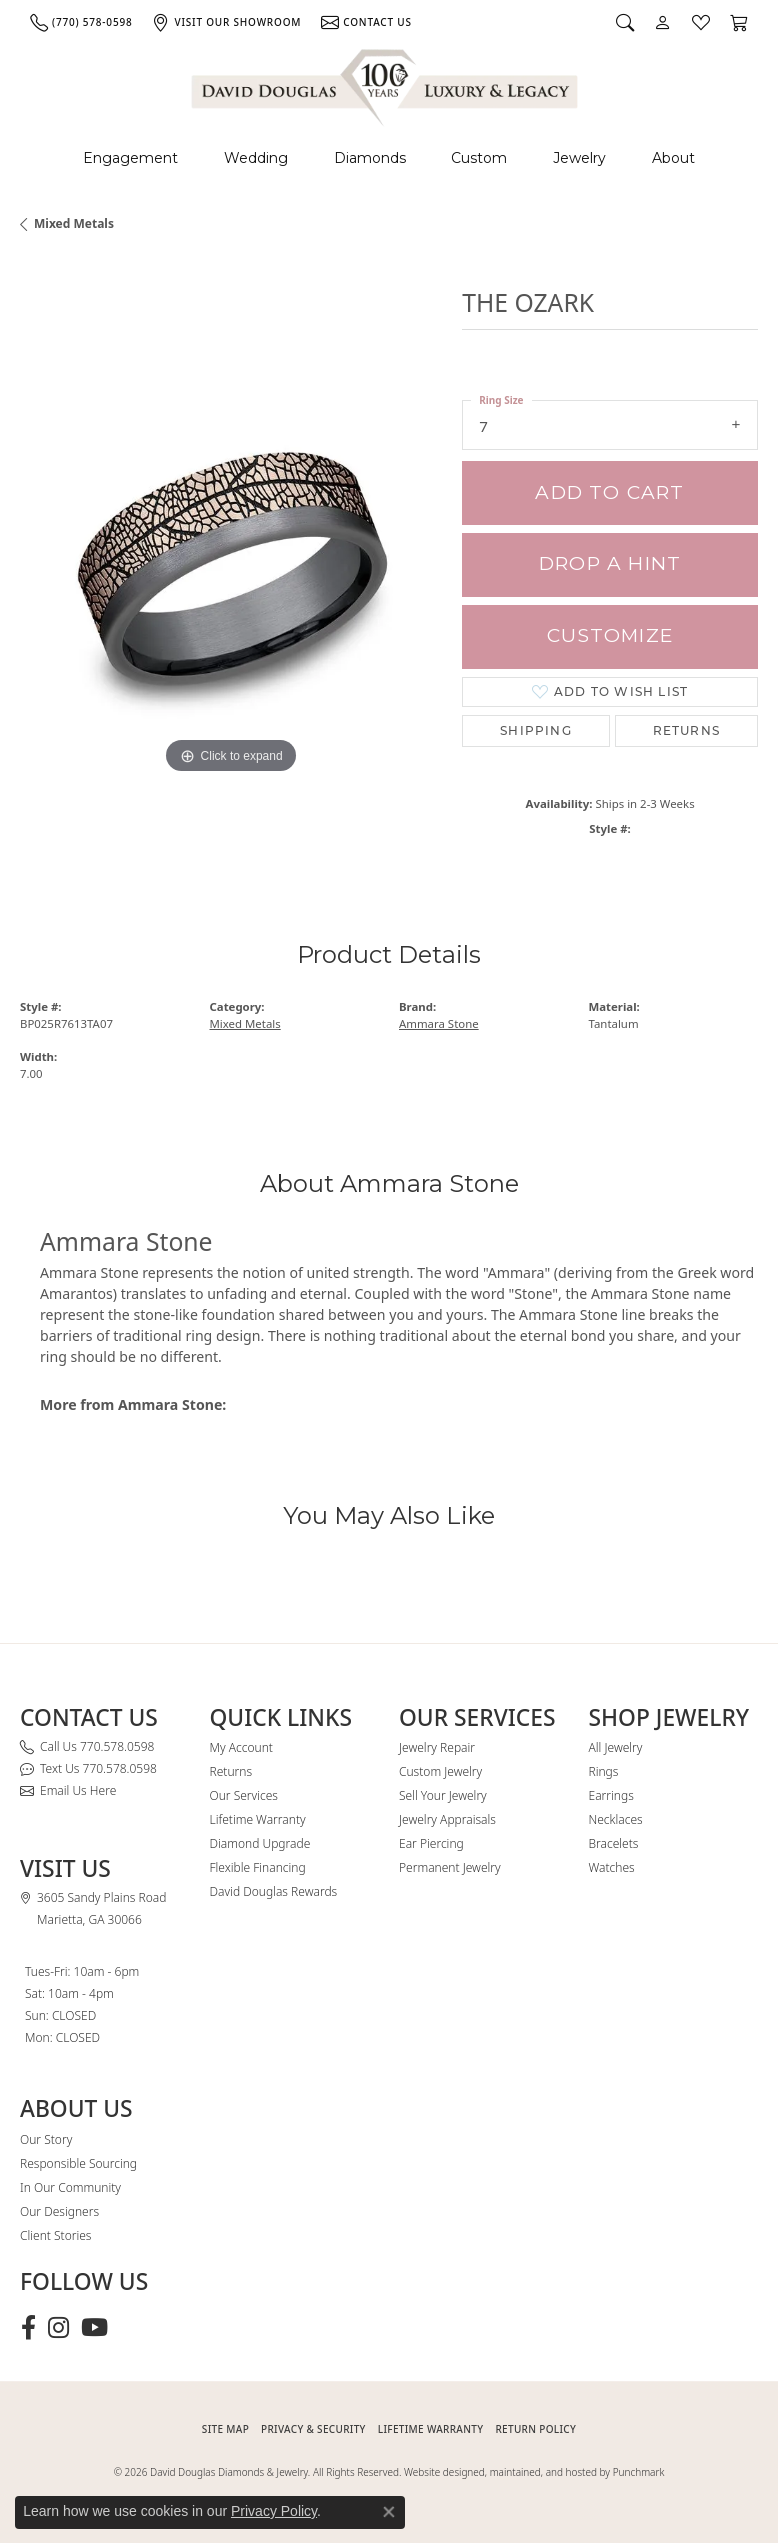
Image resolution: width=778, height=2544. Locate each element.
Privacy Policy (274, 2511)
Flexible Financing (258, 1867)
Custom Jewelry (440, 1771)
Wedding (256, 158)
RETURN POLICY (535, 2429)
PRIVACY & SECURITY (313, 2429)
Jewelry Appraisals (447, 1819)
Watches (612, 1867)
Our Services (244, 1795)
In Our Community (70, 2187)
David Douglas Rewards (274, 1891)
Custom (479, 158)
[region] (231, 568)
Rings (604, 1771)
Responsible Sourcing (78, 2163)
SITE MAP (225, 2429)
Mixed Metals (74, 223)
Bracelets (614, 1843)
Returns (686, 730)
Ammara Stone (439, 1023)
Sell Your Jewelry (443, 1795)
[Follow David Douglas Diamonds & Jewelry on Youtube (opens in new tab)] (94, 2328)
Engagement (130, 158)
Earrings (611, 1795)
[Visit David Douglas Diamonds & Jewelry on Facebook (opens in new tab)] (28, 2328)
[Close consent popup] (389, 2512)
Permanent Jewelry (450, 1867)
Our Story (46, 2139)
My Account (241, 1747)
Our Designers (59, 2211)
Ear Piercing (431, 1843)
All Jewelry (616, 1747)
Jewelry (579, 158)
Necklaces (616, 1819)
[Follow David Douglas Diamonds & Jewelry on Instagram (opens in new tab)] (58, 2328)
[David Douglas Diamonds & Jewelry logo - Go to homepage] (386, 84)
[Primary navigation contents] (389, 158)
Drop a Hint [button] (610, 563)
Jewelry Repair (437, 1747)
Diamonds (370, 158)
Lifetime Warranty (258, 1819)
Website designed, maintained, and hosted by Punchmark (534, 2472)
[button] (625, 22)
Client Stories (55, 2235)
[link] (81, 22)
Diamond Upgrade (260, 1843)
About (673, 158)
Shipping (536, 730)
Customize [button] (610, 635)
